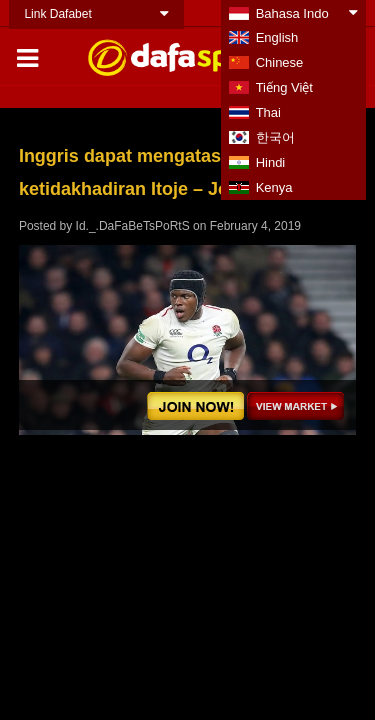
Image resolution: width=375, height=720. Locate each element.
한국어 (275, 137)
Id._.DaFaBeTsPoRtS (133, 226)
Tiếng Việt (284, 87)
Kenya (274, 187)
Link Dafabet (57, 14)
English (277, 37)
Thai (268, 112)
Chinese (280, 62)
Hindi (271, 162)
